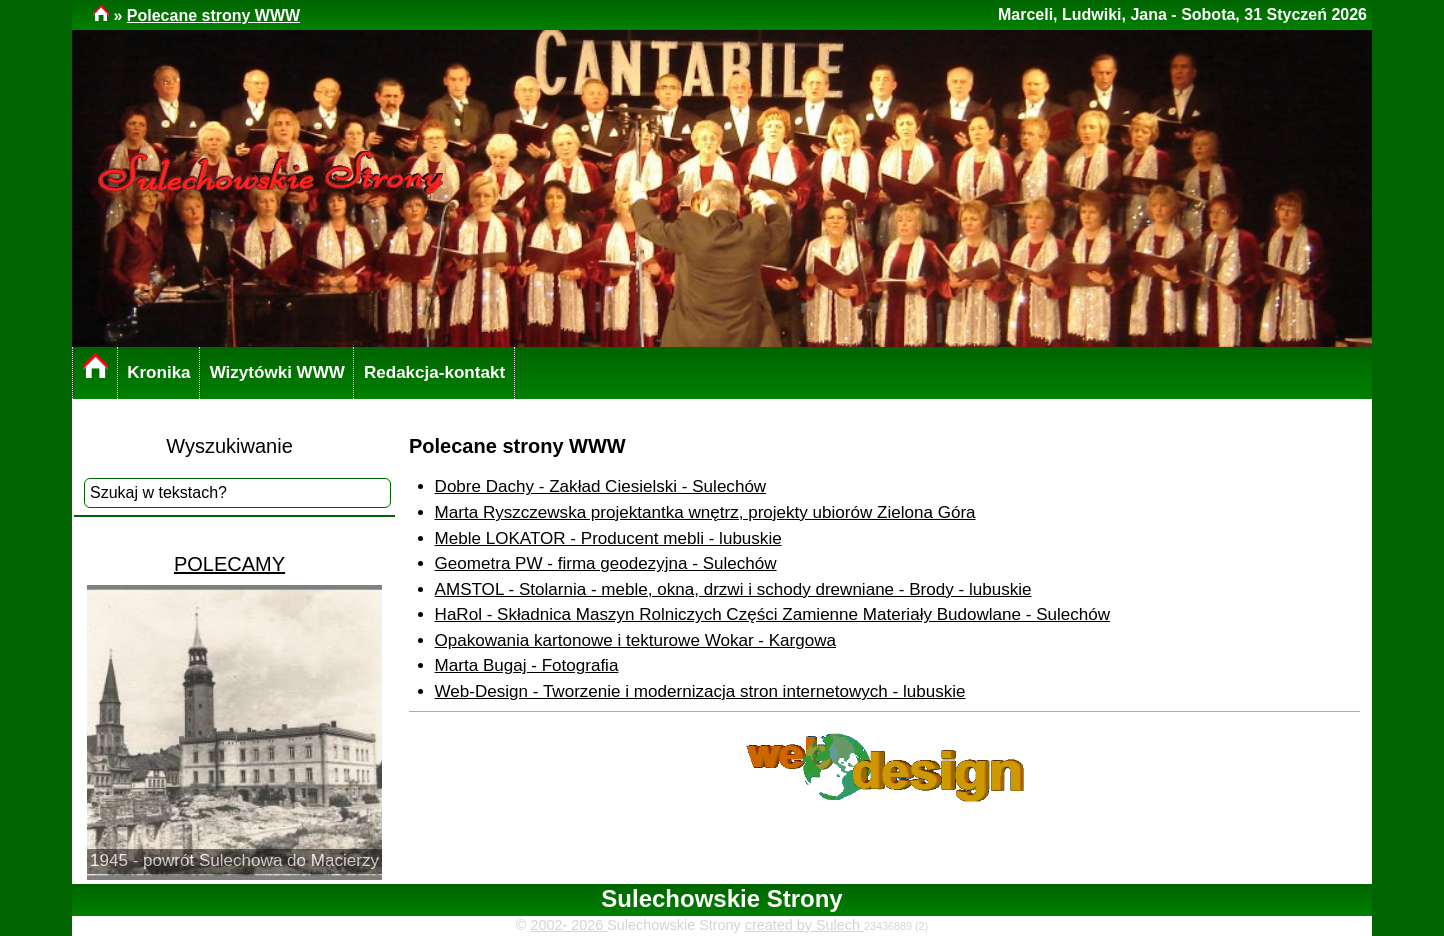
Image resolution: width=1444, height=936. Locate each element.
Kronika (158, 372)
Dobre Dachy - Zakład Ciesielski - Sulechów (601, 486)
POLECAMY (229, 564)
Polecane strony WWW (213, 15)
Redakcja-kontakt (434, 372)
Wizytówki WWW (277, 372)
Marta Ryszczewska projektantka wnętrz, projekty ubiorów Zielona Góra (705, 512)
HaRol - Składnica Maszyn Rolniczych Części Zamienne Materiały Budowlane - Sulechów (773, 614)
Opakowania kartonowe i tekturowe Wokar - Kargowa (635, 640)
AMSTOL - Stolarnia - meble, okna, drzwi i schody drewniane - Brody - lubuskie (733, 589)
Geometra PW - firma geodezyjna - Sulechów (606, 563)
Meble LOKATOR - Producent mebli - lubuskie (608, 538)
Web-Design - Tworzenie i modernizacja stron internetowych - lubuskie (700, 691)
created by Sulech (804, 925)
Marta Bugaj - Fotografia (527, 665)
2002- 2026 (568, 925)
